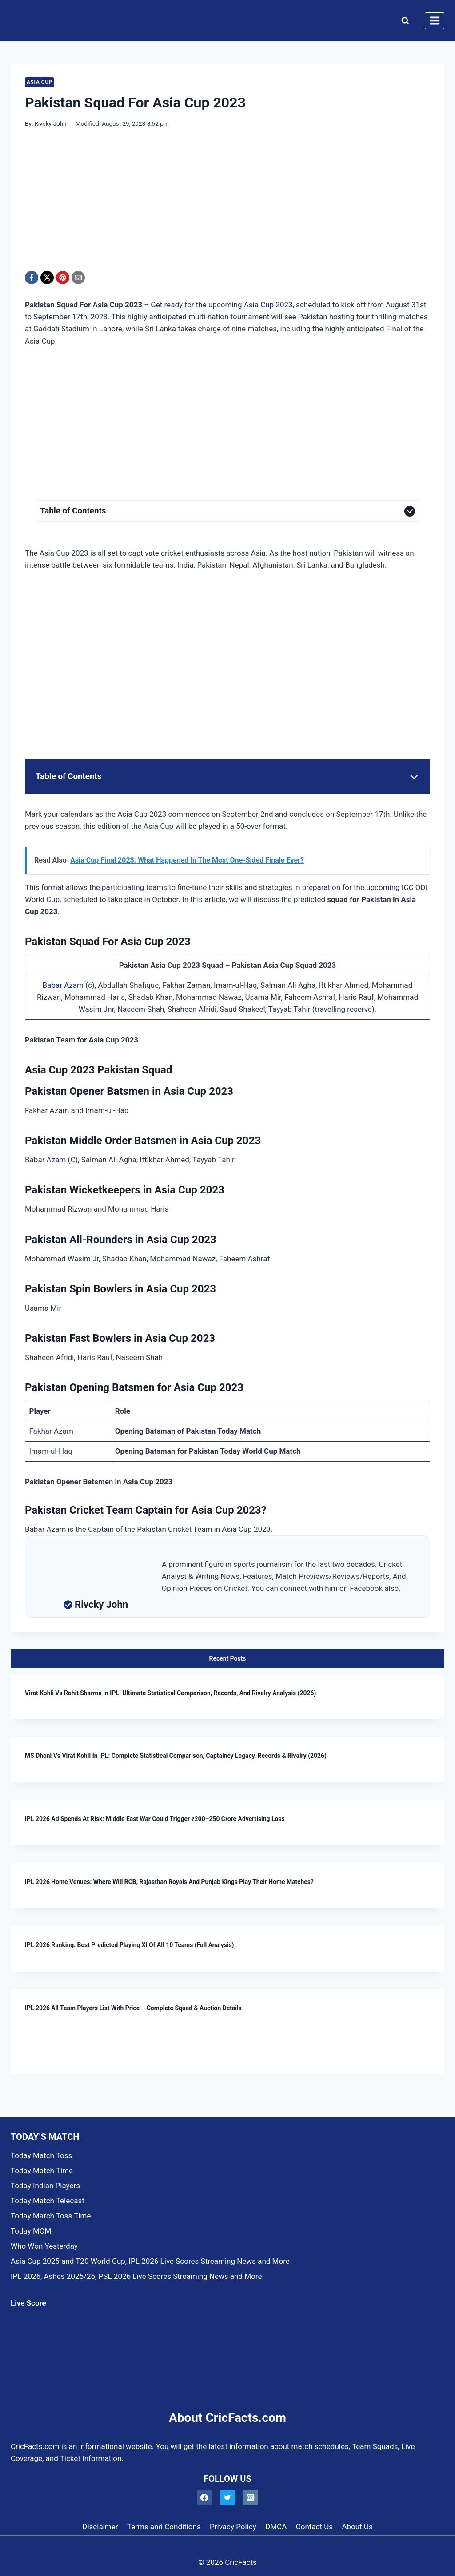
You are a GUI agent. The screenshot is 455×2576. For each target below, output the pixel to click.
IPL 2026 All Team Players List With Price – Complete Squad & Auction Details (133, 2008)
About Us (357, 2526)
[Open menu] (434, 20)
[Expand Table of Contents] (227, 511)
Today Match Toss (41, 2155)
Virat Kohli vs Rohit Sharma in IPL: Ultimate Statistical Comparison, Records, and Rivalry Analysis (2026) (170, 1693)
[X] (47, 277)
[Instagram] (251, 2497)
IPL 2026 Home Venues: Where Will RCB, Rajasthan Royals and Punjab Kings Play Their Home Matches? (169, 1881)
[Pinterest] (62, 277)
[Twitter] (227, 2497)
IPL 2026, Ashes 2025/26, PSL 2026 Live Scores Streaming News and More (136, 2276)
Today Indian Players (45, 2185)
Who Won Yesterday (44, 2246)
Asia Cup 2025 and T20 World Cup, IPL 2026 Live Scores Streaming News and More (150, 2261)
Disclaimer (100, 2526)
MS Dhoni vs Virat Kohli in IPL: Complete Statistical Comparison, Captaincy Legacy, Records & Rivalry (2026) (176, 1755)
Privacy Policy (233, 2526)
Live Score (28, 2302)
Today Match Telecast (47, 2200)
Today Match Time (42, 2170)
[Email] (78, 277)
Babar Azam (63, 985)
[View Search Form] (403, 21)
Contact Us (314, 2526)
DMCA (276, 2526)
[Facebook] (31, 277)
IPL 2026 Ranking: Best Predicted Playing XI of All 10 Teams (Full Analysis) (129, 1944)
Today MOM (31, 2230)
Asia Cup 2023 (268, 304)
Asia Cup (39, 82)
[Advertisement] (227, 205)
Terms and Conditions (164, 2526)
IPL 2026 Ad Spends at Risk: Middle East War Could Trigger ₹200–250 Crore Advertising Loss (155, 1818)
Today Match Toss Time (51, 2215)
